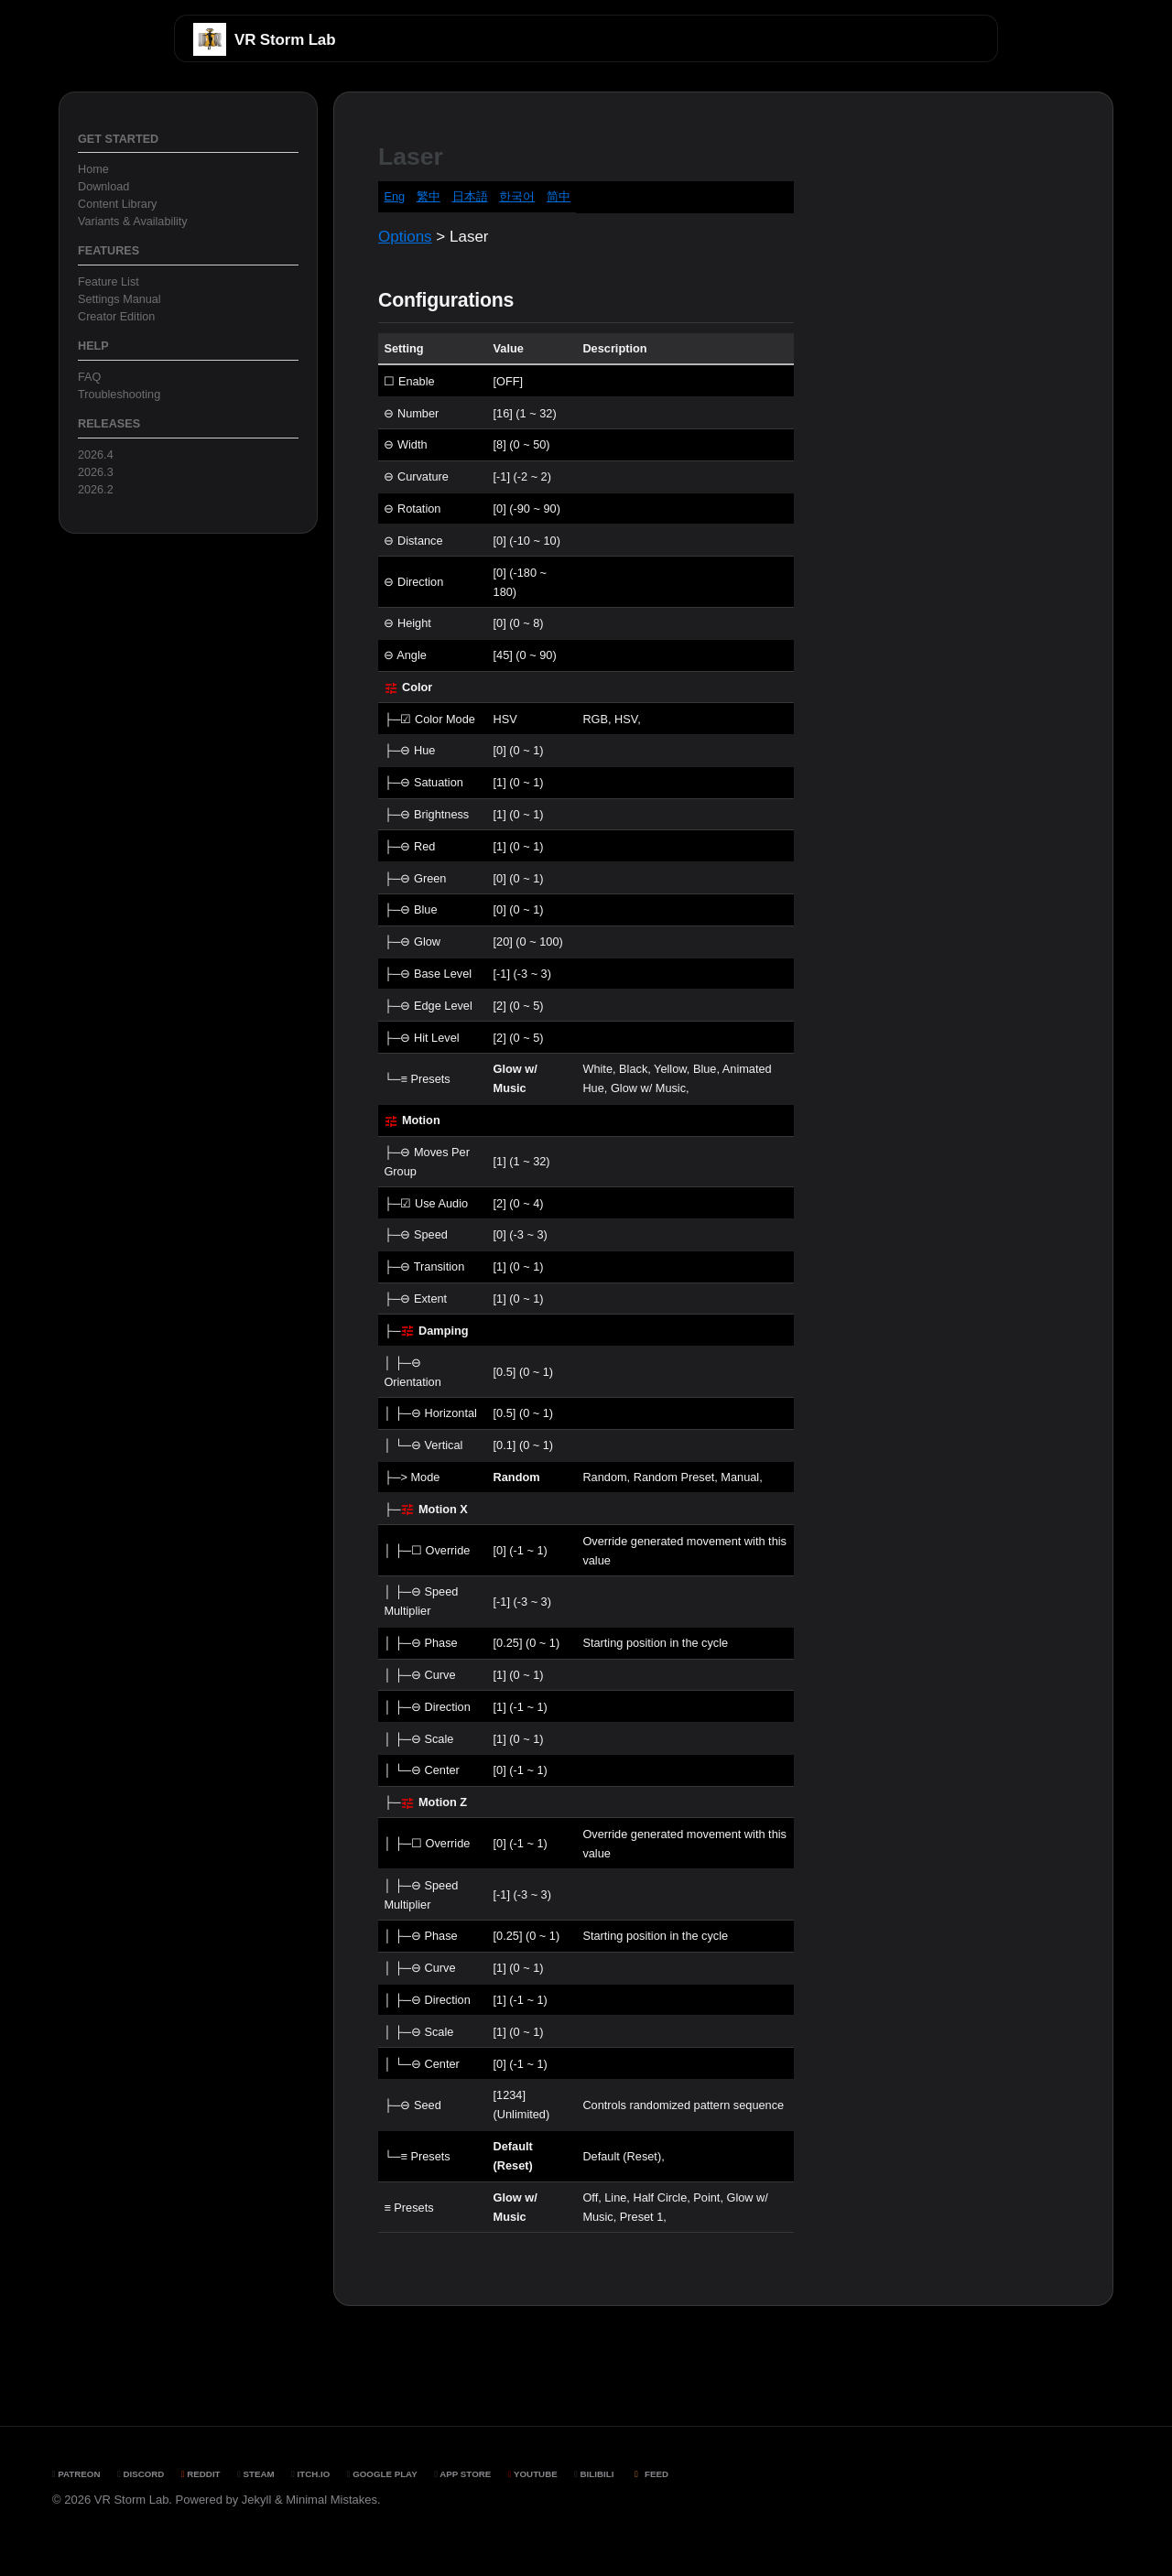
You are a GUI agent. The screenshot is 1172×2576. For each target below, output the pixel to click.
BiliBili (593, 2474)
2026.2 (96, 489)
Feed (649, 2474)
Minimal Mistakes (331, 2499)
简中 (558, 196)
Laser (410, 156)
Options (405, 236)
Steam (255, 2474)
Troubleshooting (119, 394)
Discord (140, 2474)
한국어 (517, 196)
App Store (462, 2474)
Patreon (76, 2474)
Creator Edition (116, 316)
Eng (394, 196)
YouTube (533, 2474)
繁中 (428, 196)
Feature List (108, 282)
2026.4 (96, 455)
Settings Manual (119, 299)
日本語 (470, 196)
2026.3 (96, 472)
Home (93, 169)
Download (103, 186)
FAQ (89, 377)
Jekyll (257, 2499)
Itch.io (310, 2474)
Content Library (117, 204)
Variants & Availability (133, 221)
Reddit (201, 2474)
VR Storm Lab (284, 40)
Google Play (382, 2474)
